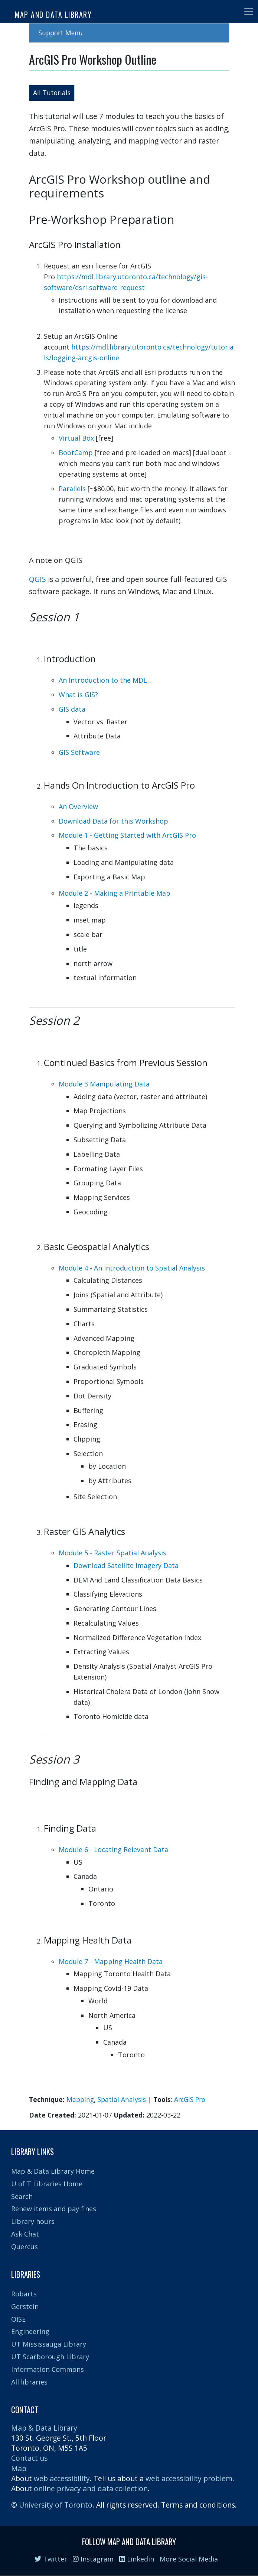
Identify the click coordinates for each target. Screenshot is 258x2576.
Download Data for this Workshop (113, 821)
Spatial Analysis (122, 2099)
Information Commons (47, 2369)
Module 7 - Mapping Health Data (111, 1961)
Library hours (33, 2221)
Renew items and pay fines (53, 2208)
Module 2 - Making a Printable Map (114, 893)
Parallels (72, 488)
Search (22, 2196)
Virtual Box (76, 438)
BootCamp (76, 452)
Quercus (24, 2246)
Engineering (30, 2331)
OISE (18, 2319)
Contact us (29, 2458)
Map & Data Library (44, 2428)
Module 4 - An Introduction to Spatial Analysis (132, 1267)
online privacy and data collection (91, 2488)
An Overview (78, 806)
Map (18, 2468)
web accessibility (62, 2478)
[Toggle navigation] (248, 11)
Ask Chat (25, 2233)
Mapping (80, 2099)
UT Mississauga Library (48, 2344)
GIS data (72, 709)
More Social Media (189, 2558)
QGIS (37, 579)
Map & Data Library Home (53, 2171)
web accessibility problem (189, 2478)
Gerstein (25, 2306)
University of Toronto (55, 2505)
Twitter (51, 2558)
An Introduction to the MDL (103, 680)
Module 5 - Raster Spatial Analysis (112, 1552)
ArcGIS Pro (189, 2099)
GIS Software (79, 752)
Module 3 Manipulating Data (104, 1083)
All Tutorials (52, 92)
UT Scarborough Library (50, 2356)
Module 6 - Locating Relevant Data (113, 1849)
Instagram (93, 2558)
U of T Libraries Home (46, 2183)
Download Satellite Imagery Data (126, 1565)
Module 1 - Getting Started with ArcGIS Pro (127, 835)
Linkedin (136, 2558)
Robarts (24, 2293)
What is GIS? (78, 694)
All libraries (29, 2381)
